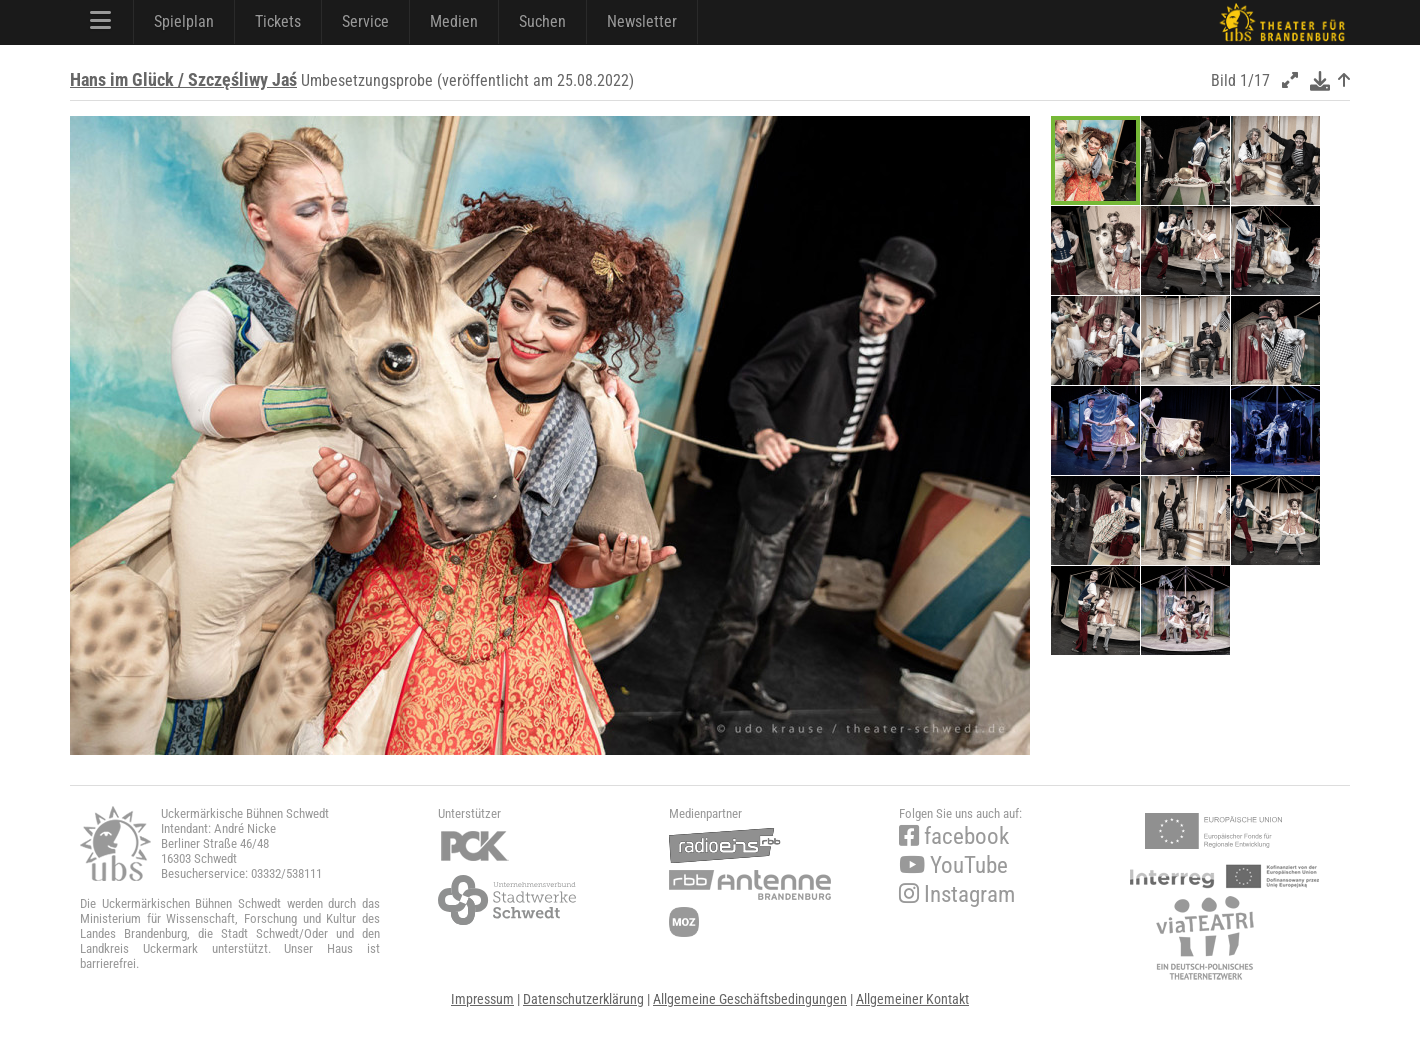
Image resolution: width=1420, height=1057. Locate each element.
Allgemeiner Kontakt (912, 999)
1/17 (1255, 80)
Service (365, 21)
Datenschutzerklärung (583, 999)
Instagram (957, 894)
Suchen (542, 21)
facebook (954, 836)
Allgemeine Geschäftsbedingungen (750, 999)
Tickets (278, 21)
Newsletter (642, 21)
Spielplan (184, 21)
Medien (454, 21)
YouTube (953, 865)
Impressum (482, 999)
